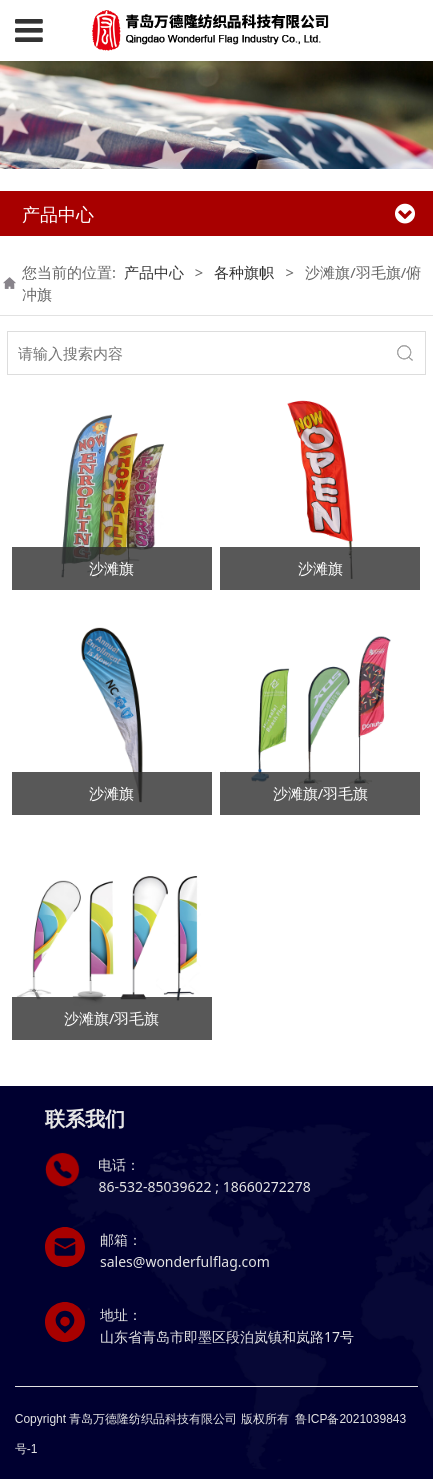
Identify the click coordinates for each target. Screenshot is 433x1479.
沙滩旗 (111, 568)
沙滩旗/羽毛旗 (320, 793)
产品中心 (154, 272)
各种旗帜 (244, 272)
